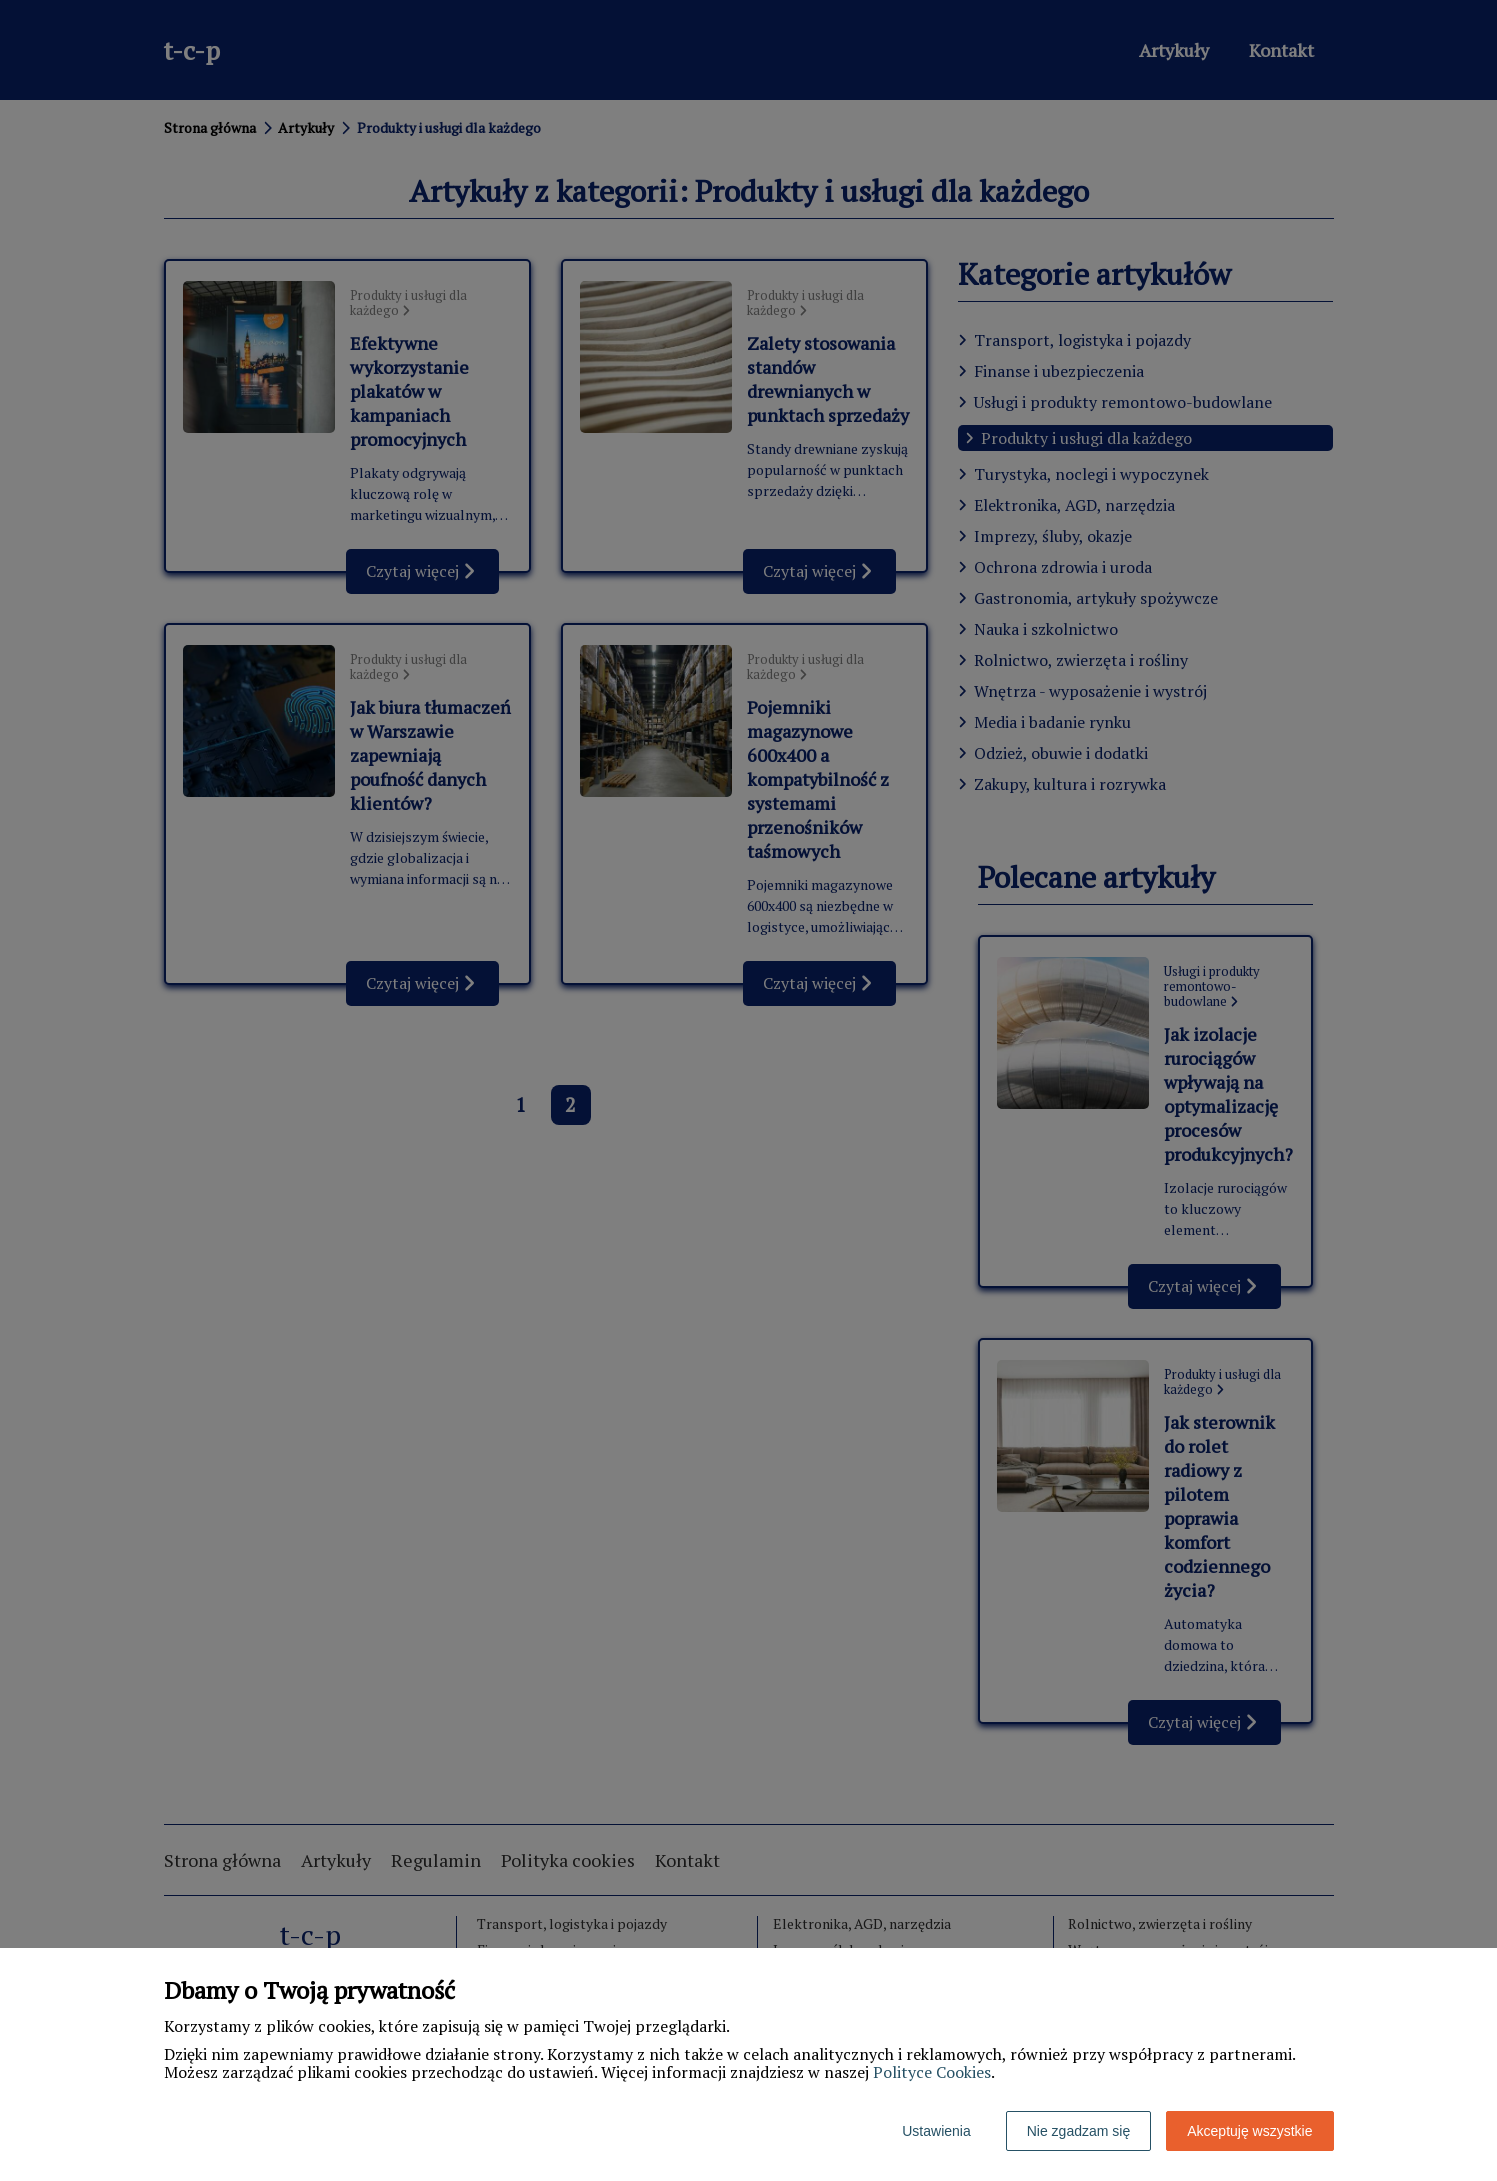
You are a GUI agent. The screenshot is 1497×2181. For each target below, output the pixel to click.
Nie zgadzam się (1079, 2131)
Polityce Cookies (932, 2072)
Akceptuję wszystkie (1249, 2131)
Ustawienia (936, 2131)
